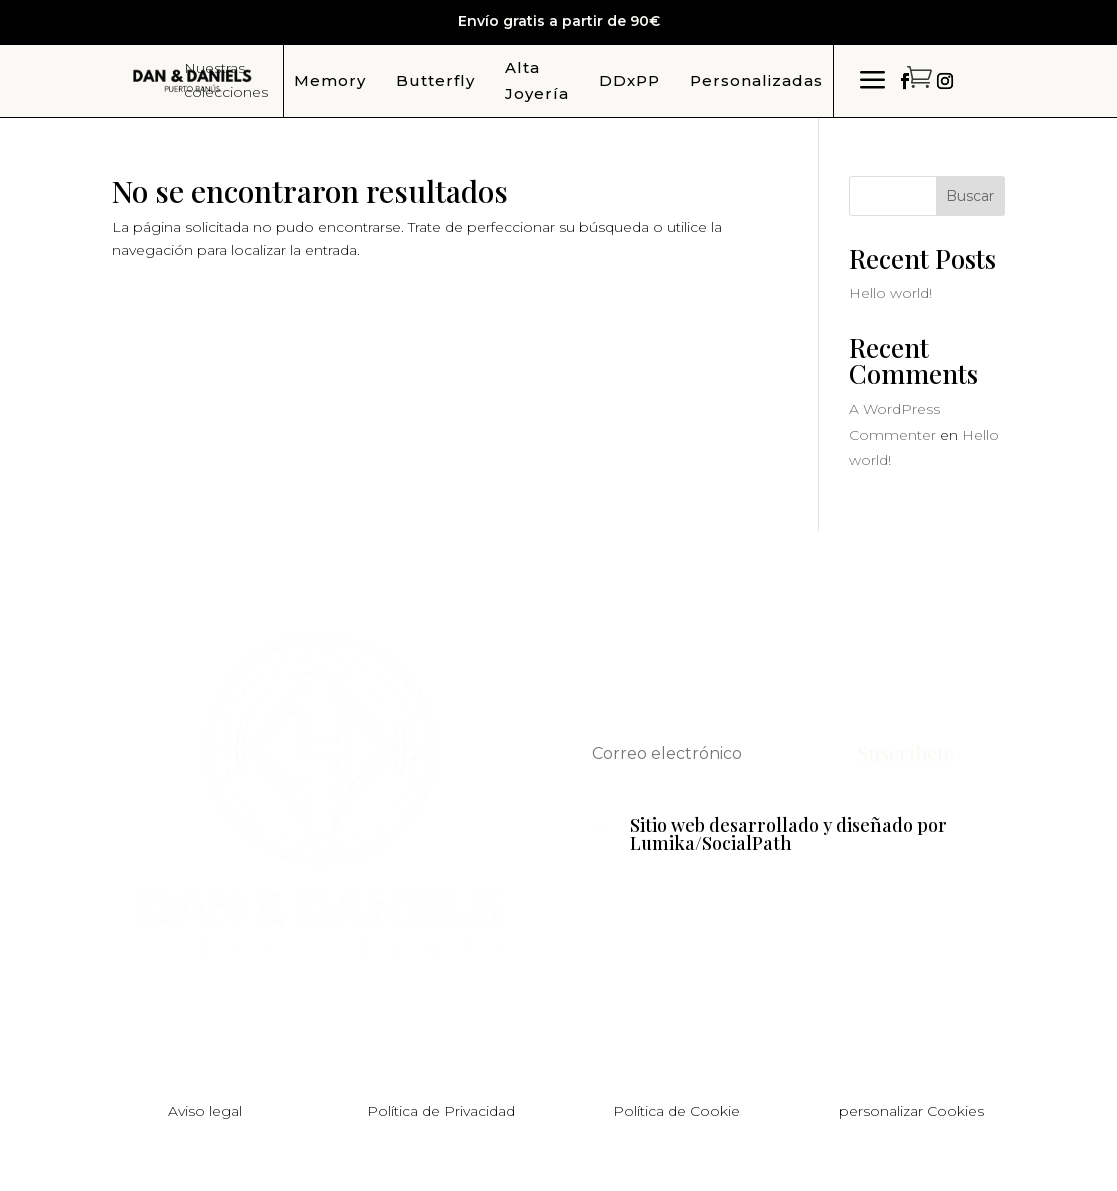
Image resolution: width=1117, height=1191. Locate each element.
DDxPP (629, 80)
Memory (330, 80)
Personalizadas (756, 80)
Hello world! (890, 293)
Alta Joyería (537, 80)
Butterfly (435, 80)
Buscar (970, 196)
